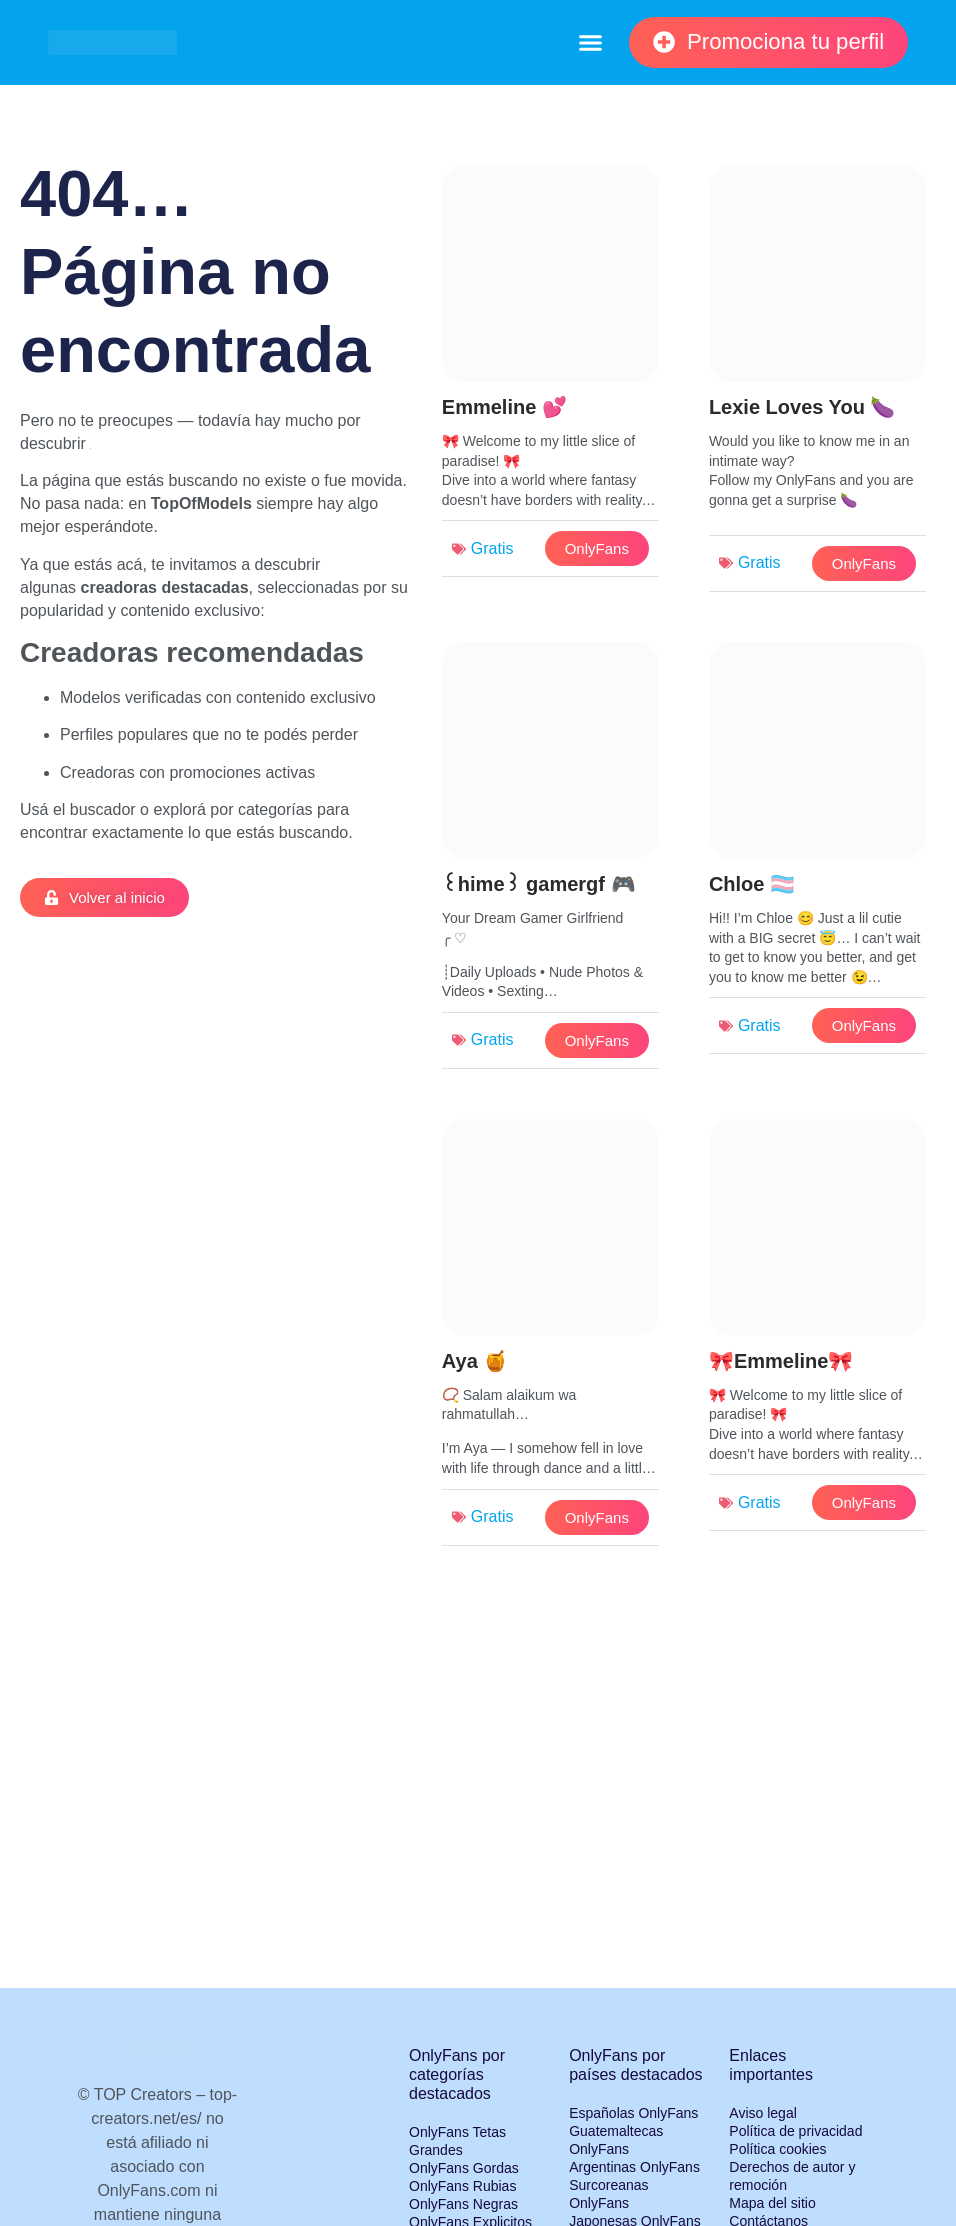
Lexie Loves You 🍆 (802, 407)
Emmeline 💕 (504, 407)
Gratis (492, 548)
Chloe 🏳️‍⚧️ (752, 884)
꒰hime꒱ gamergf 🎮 (539, 884)
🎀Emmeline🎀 (781, 1361)
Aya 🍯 (475, 1361)
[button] (590, 43)
